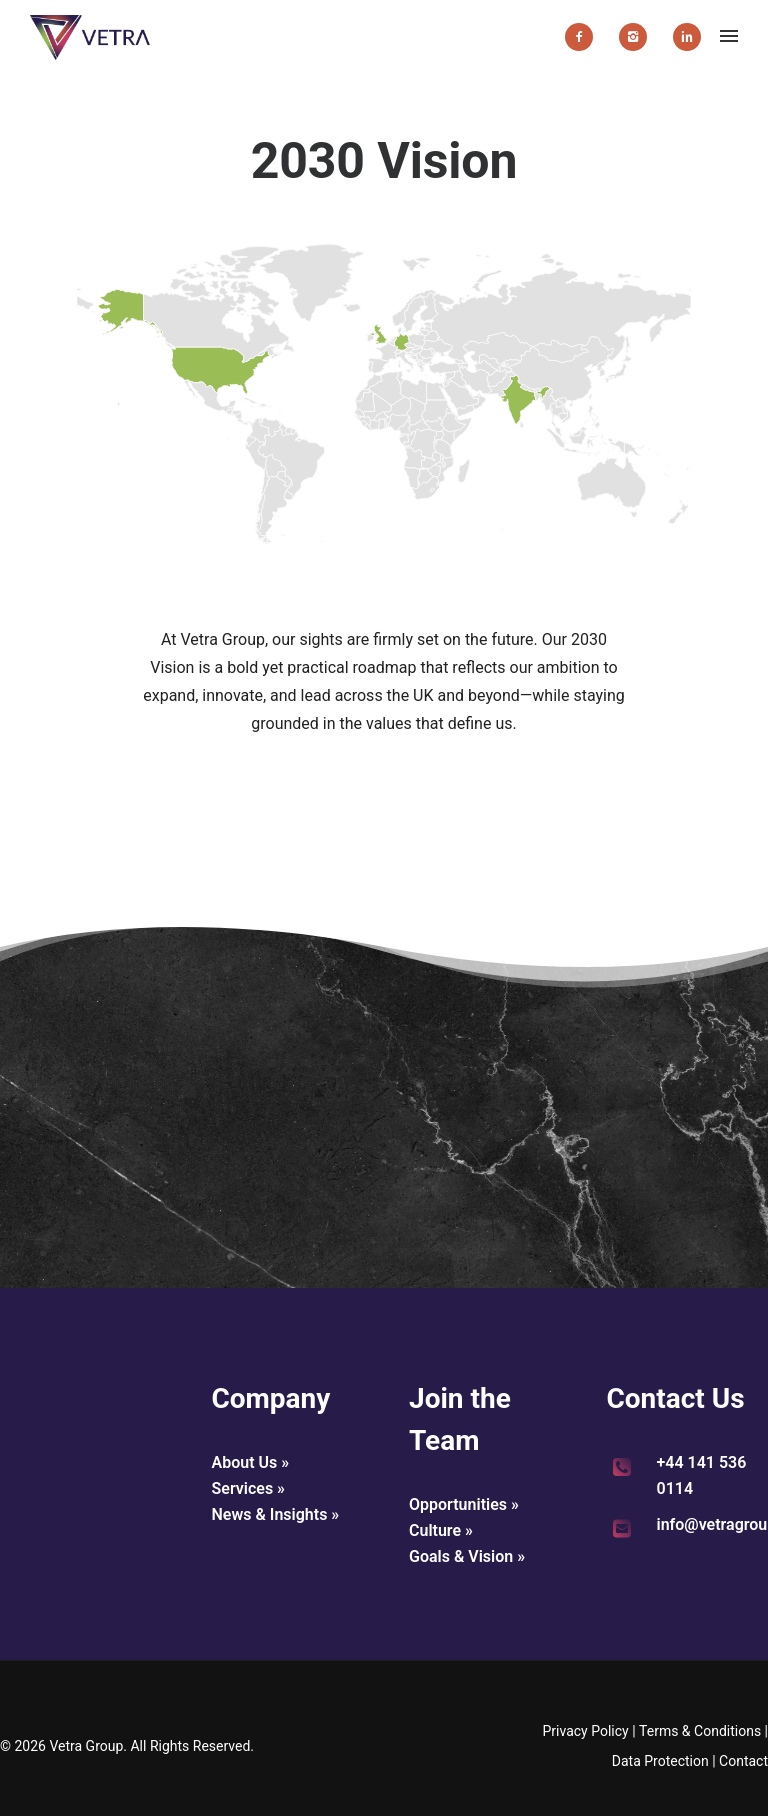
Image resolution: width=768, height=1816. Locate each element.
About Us (245, 1462)
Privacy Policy (585, 1731)
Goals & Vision (461, 1556)
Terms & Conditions (700, 1731)
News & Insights (270, 1514)
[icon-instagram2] (638, 37)
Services (243, 1488)
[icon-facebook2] (584, 37)
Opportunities (458, 1504)
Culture (435, 1530)
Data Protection (660, 1761)
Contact (743, 1761)
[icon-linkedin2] (687, 37)
